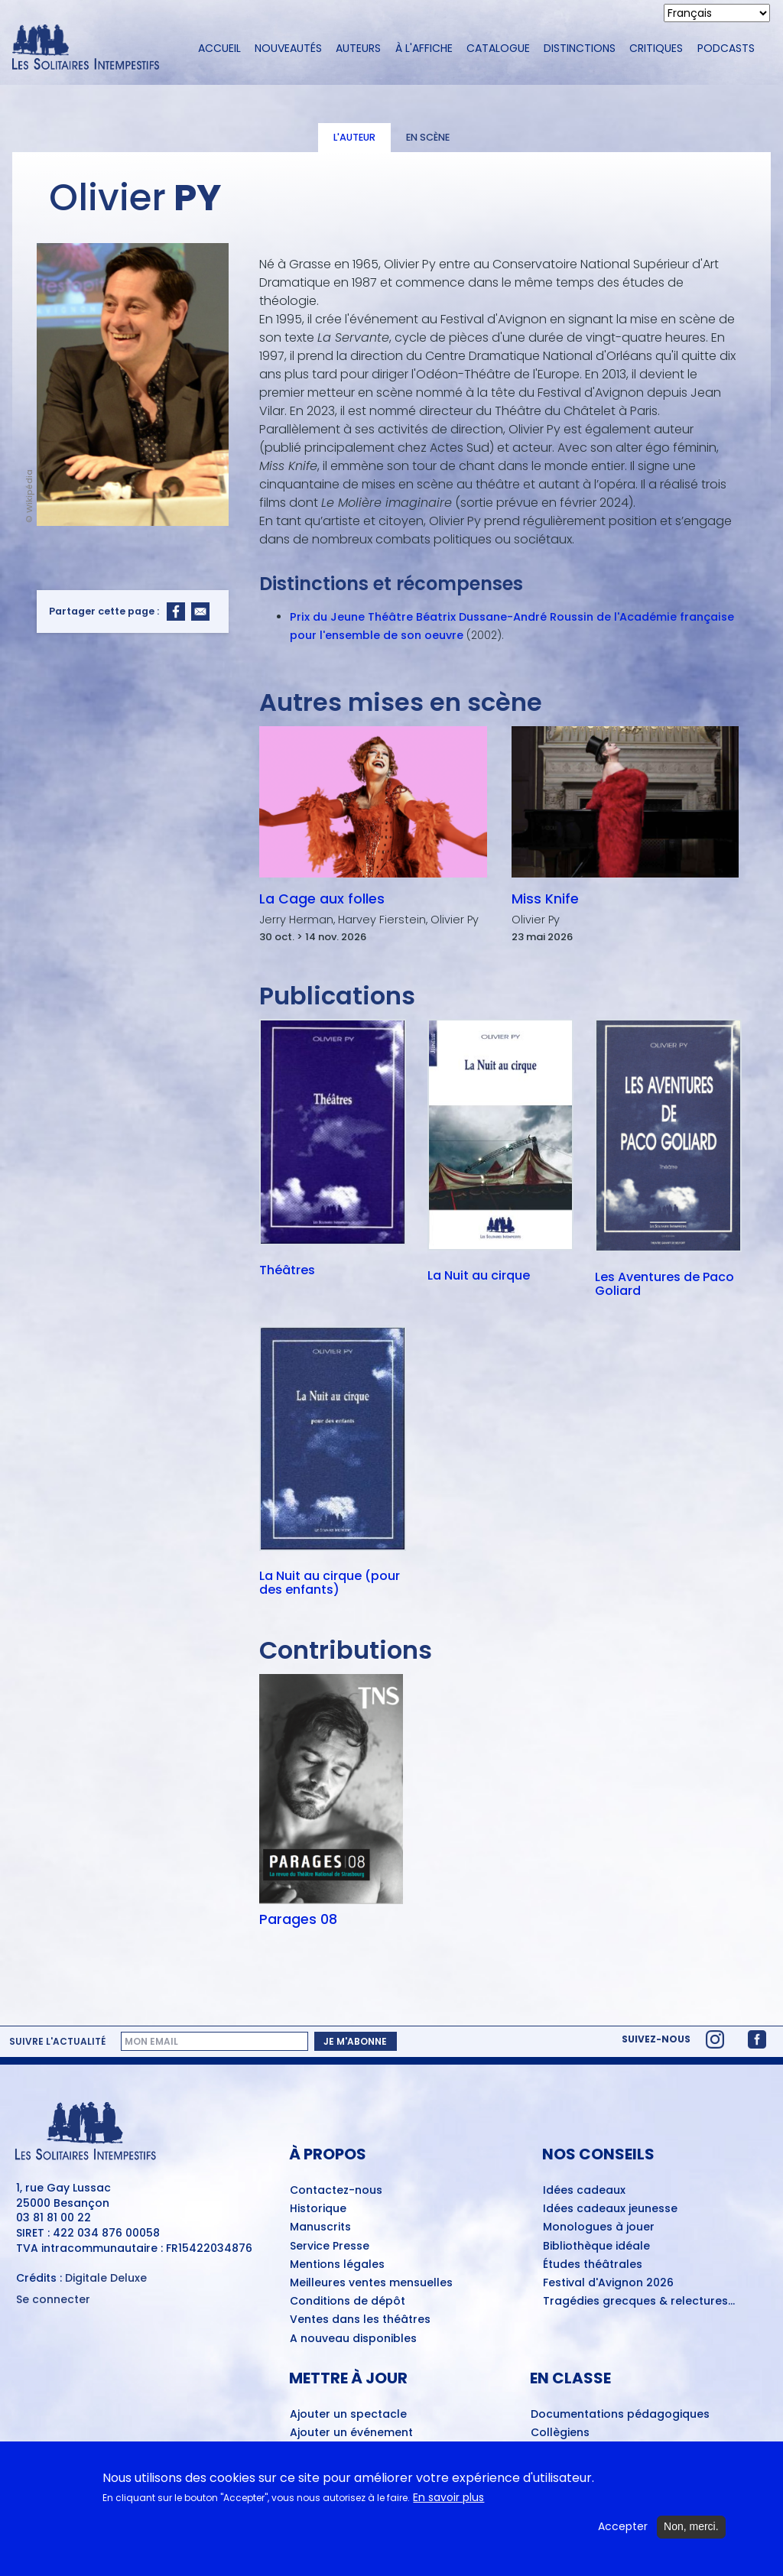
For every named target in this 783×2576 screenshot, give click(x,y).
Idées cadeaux (584, 2191)
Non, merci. (691, 2526)
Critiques (656, 48)
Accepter (623, 2526)
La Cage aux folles (322, 899)
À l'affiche (424, 48)
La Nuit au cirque (478, 1276)
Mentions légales (337, 2265)
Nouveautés (288, 48)
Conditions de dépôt (347, 2301)
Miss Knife (545, 899)
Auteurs (358, 48)
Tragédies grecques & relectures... (639, 2301)
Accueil (219, 48)
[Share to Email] (200, 611)
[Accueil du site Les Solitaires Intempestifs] (91, 48)
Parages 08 (298, 1919)
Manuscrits (320, 2227)
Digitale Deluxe (106, 2278)
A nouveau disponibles (353, 2339)
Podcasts (726, 48)
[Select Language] (717, 13)
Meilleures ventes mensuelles (371, 2283)
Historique (318, 2209)
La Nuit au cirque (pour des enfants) (329, 1582)
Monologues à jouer (599, 2227)
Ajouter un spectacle (348, 2415)
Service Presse (329, 2246)
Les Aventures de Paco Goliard (664, 1283)
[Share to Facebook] (176, 611)
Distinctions (580, 48)
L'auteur (354, 137)
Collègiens (560, 2433)
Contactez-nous (336, 2191)
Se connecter (53, 2299)
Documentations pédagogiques (620, 2415)
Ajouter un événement (351, 2433)
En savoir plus (448, 2497)
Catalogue (498, 48)
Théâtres (287, 1271)
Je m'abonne (355, 2041)
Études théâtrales (592, 2265)
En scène (428, 137)
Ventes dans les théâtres (360, 2320)
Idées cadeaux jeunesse (610, 2209)
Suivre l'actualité (57, 2041)
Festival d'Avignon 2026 (608, 2283)
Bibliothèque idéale (596, 2246)
